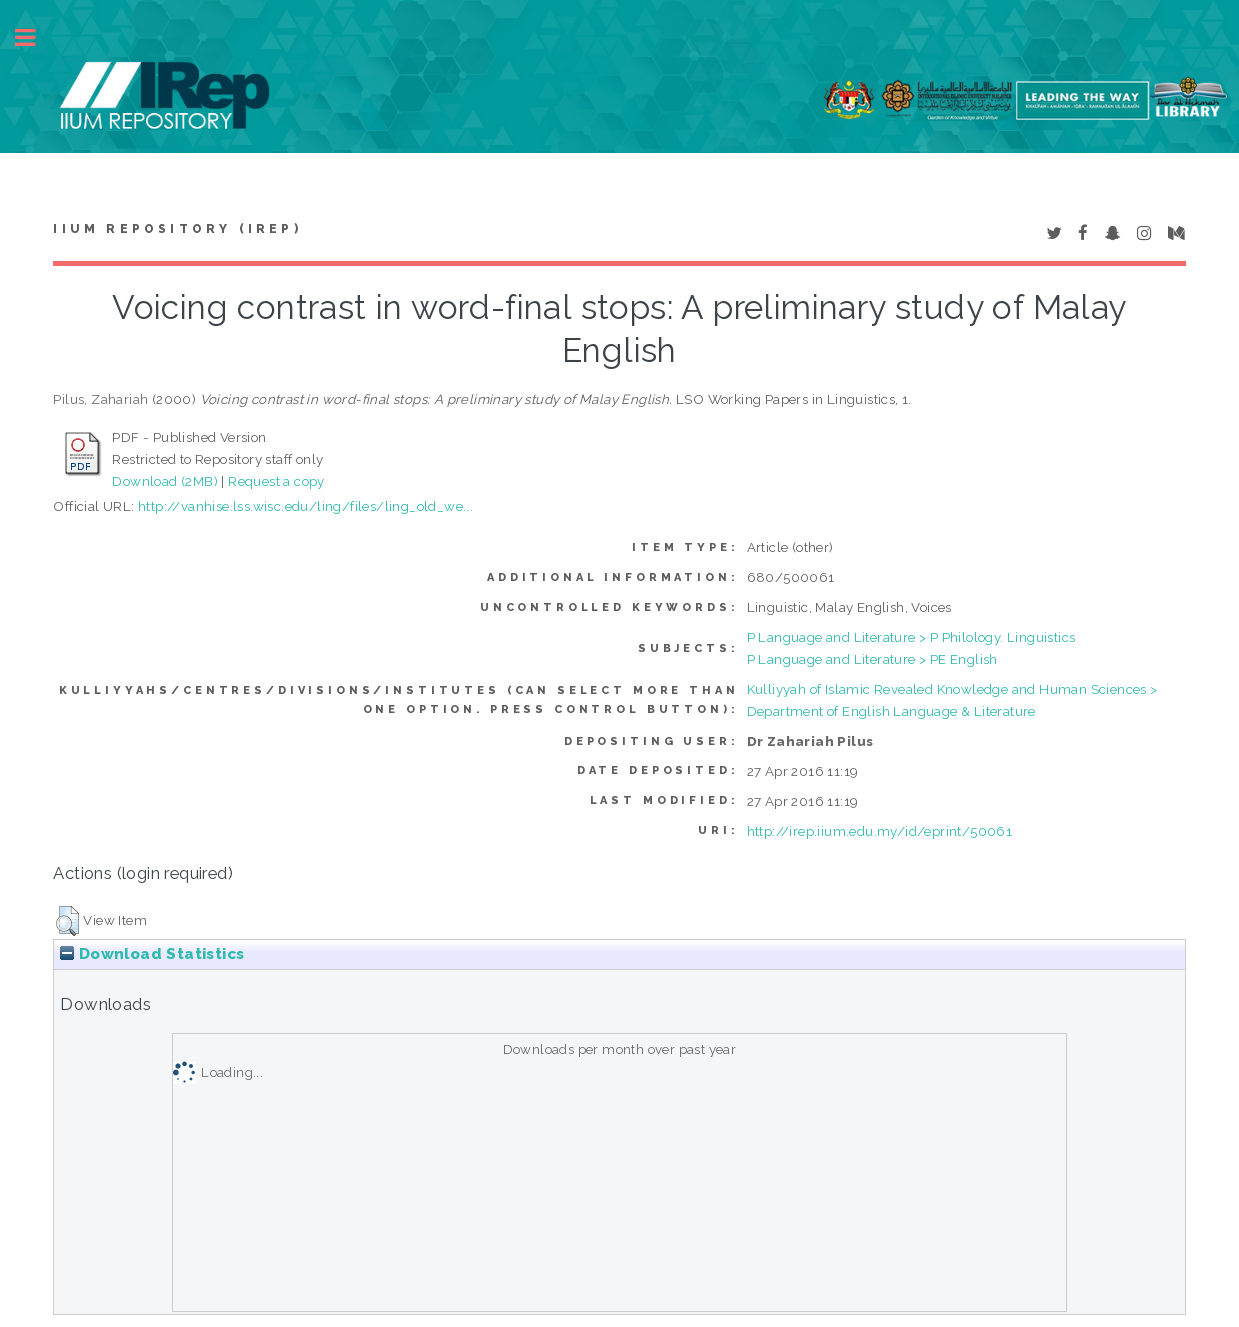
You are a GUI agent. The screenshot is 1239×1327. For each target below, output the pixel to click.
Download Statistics (152, 954)
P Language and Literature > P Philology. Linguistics (911, 637)
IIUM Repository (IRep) (177, 229)
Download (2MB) (165, 481)
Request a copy (276, 481)
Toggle (36, 37)
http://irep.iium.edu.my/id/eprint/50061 (880, 831)
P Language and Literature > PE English (872, 659)
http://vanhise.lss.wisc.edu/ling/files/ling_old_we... (305, 506)
